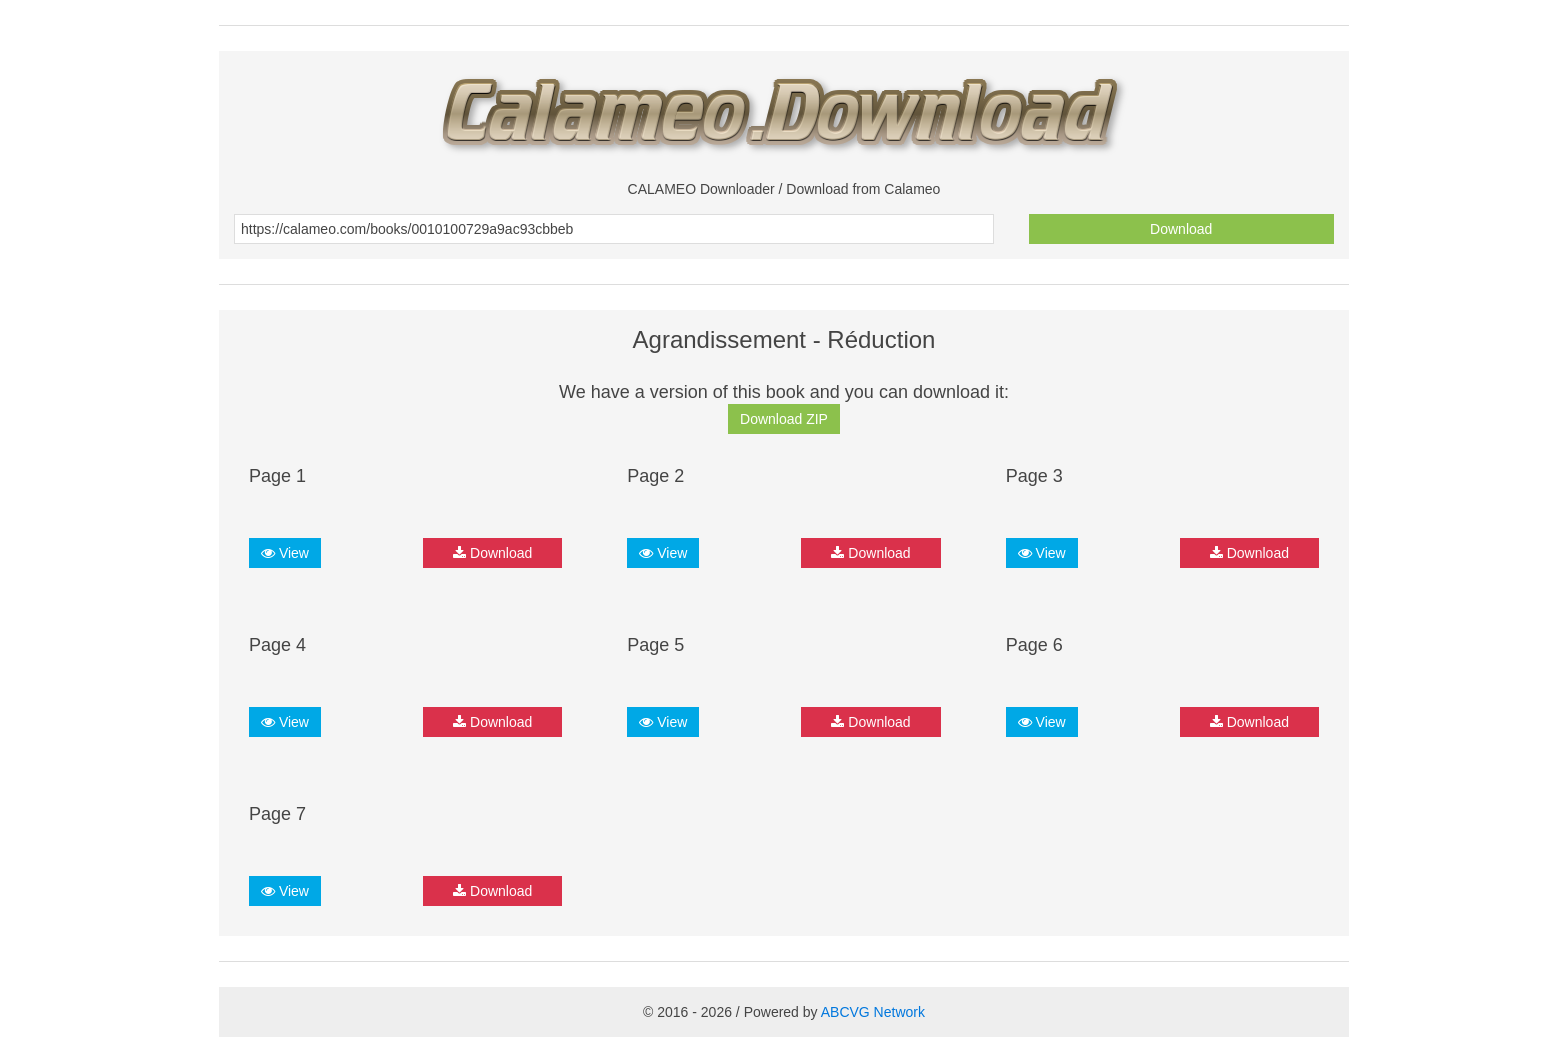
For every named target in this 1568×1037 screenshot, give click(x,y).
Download (1181, 229)
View (285, 553)
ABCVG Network (873, 1012)
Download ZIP (784, 419)
